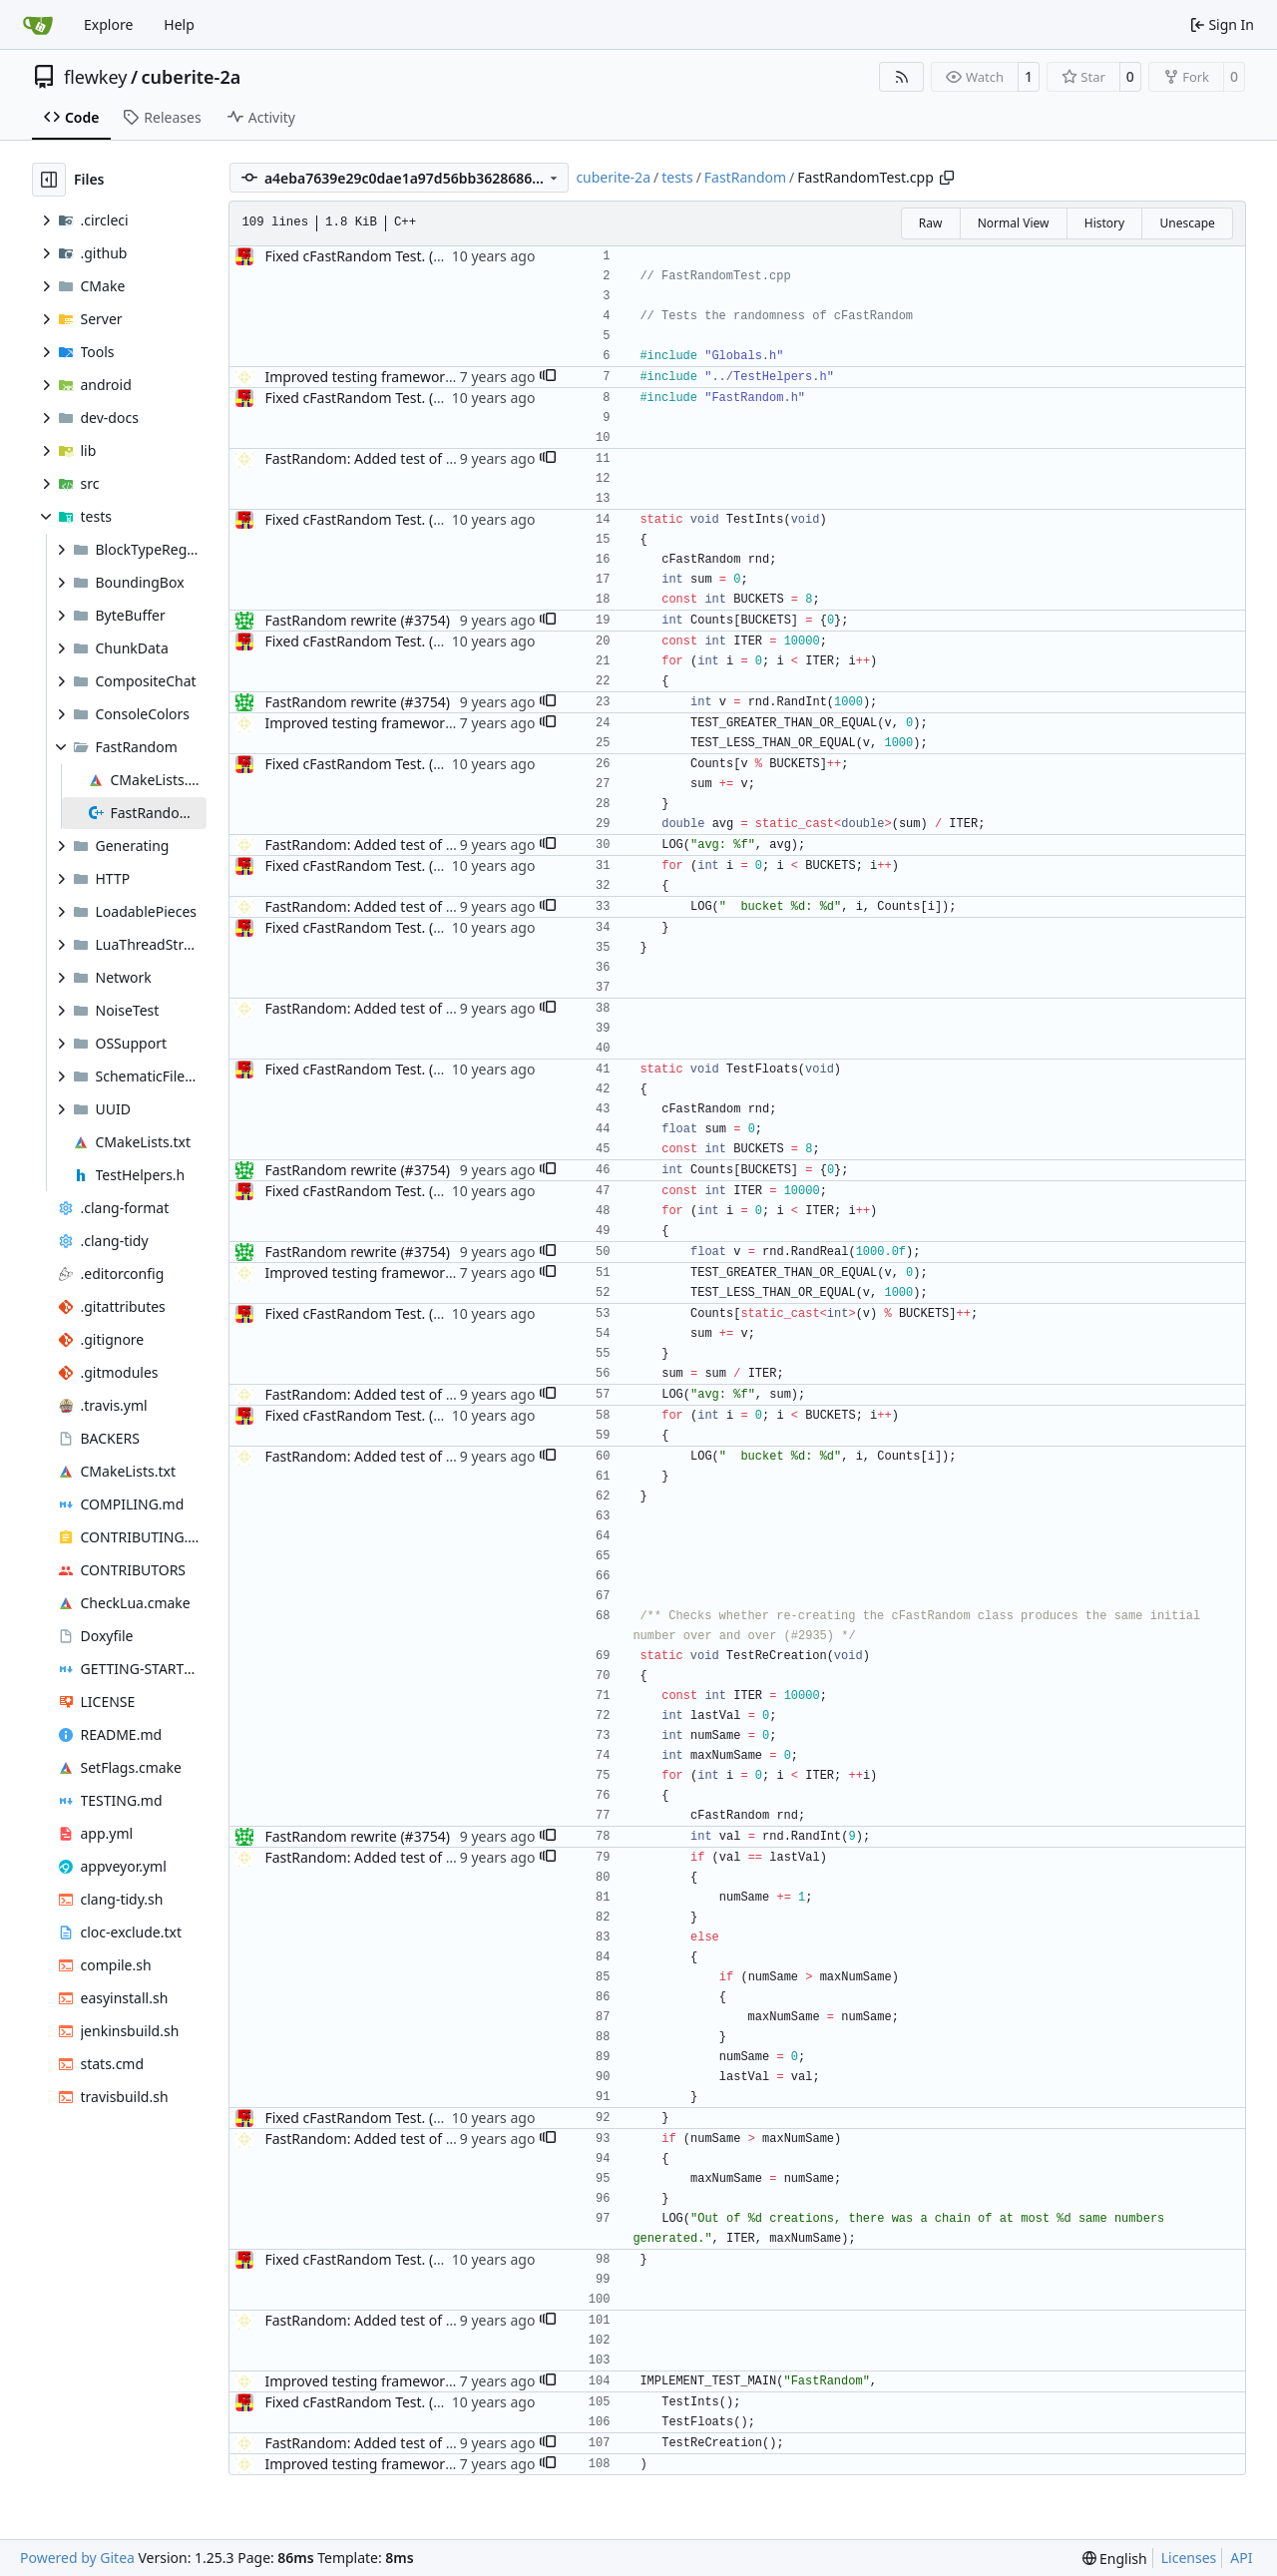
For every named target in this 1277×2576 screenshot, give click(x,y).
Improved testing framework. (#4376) (386, 376)
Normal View (1014, 223)
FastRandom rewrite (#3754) (357, 620)
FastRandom (745, 177)
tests (676, 177)
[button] (548, 377)
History (1104, 223)
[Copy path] (947, 178)
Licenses (1189, 2557)
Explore (108, 24)
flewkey (95, 77)
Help (179, 24)
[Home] (38, 25)
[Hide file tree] (49, 180)
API (1241, 2557)
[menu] (1114, 2558)
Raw (931, 223)
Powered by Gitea (77, 2557)
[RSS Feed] (902, 77)
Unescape (1186, 223)
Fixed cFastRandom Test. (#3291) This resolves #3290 (437, 255)
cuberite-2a (191, 77)
